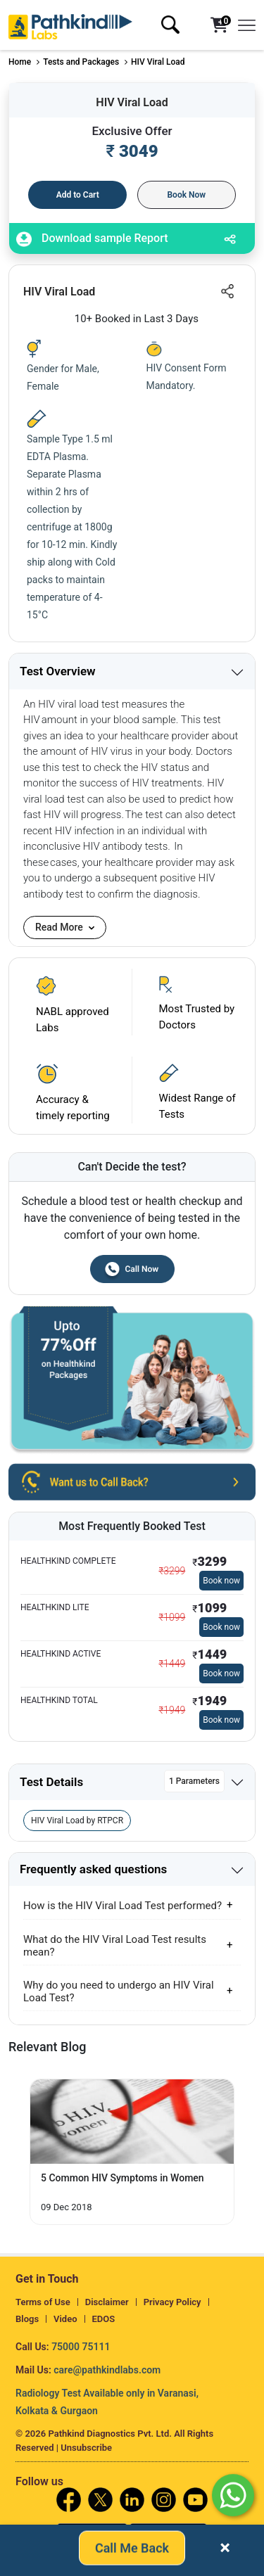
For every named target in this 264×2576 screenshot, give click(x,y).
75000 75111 (80, 2346)
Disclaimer (107, 2302)
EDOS (103, 2319)
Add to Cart (77, 195)
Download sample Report (92, 239)
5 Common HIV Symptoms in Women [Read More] (122, 2177)
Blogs (27, 2319)
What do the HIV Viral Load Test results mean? (114, 1945)
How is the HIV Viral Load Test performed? (122, 1905)
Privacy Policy (172, 2302)
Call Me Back (132, 2550)
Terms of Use (42, 2302)
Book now (221, 1581)
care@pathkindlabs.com (107, 2370)
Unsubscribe (86, 2447)
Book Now (186, 195)
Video (65, 2319)
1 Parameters (194, 1781)
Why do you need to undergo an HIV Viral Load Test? (118, 1991)
